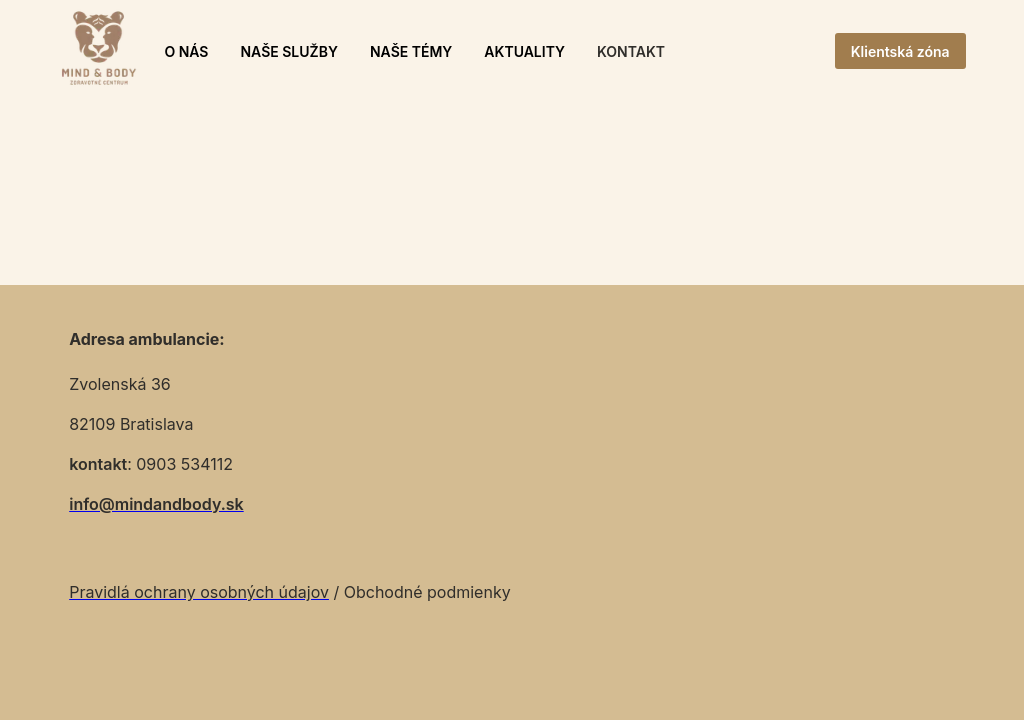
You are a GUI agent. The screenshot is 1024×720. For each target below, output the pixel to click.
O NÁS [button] (186, 51)
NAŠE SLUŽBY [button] (288, 51)
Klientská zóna (900, 51)
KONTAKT (631, 51)
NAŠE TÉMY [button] (411, 51)
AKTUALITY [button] (524, 51)
